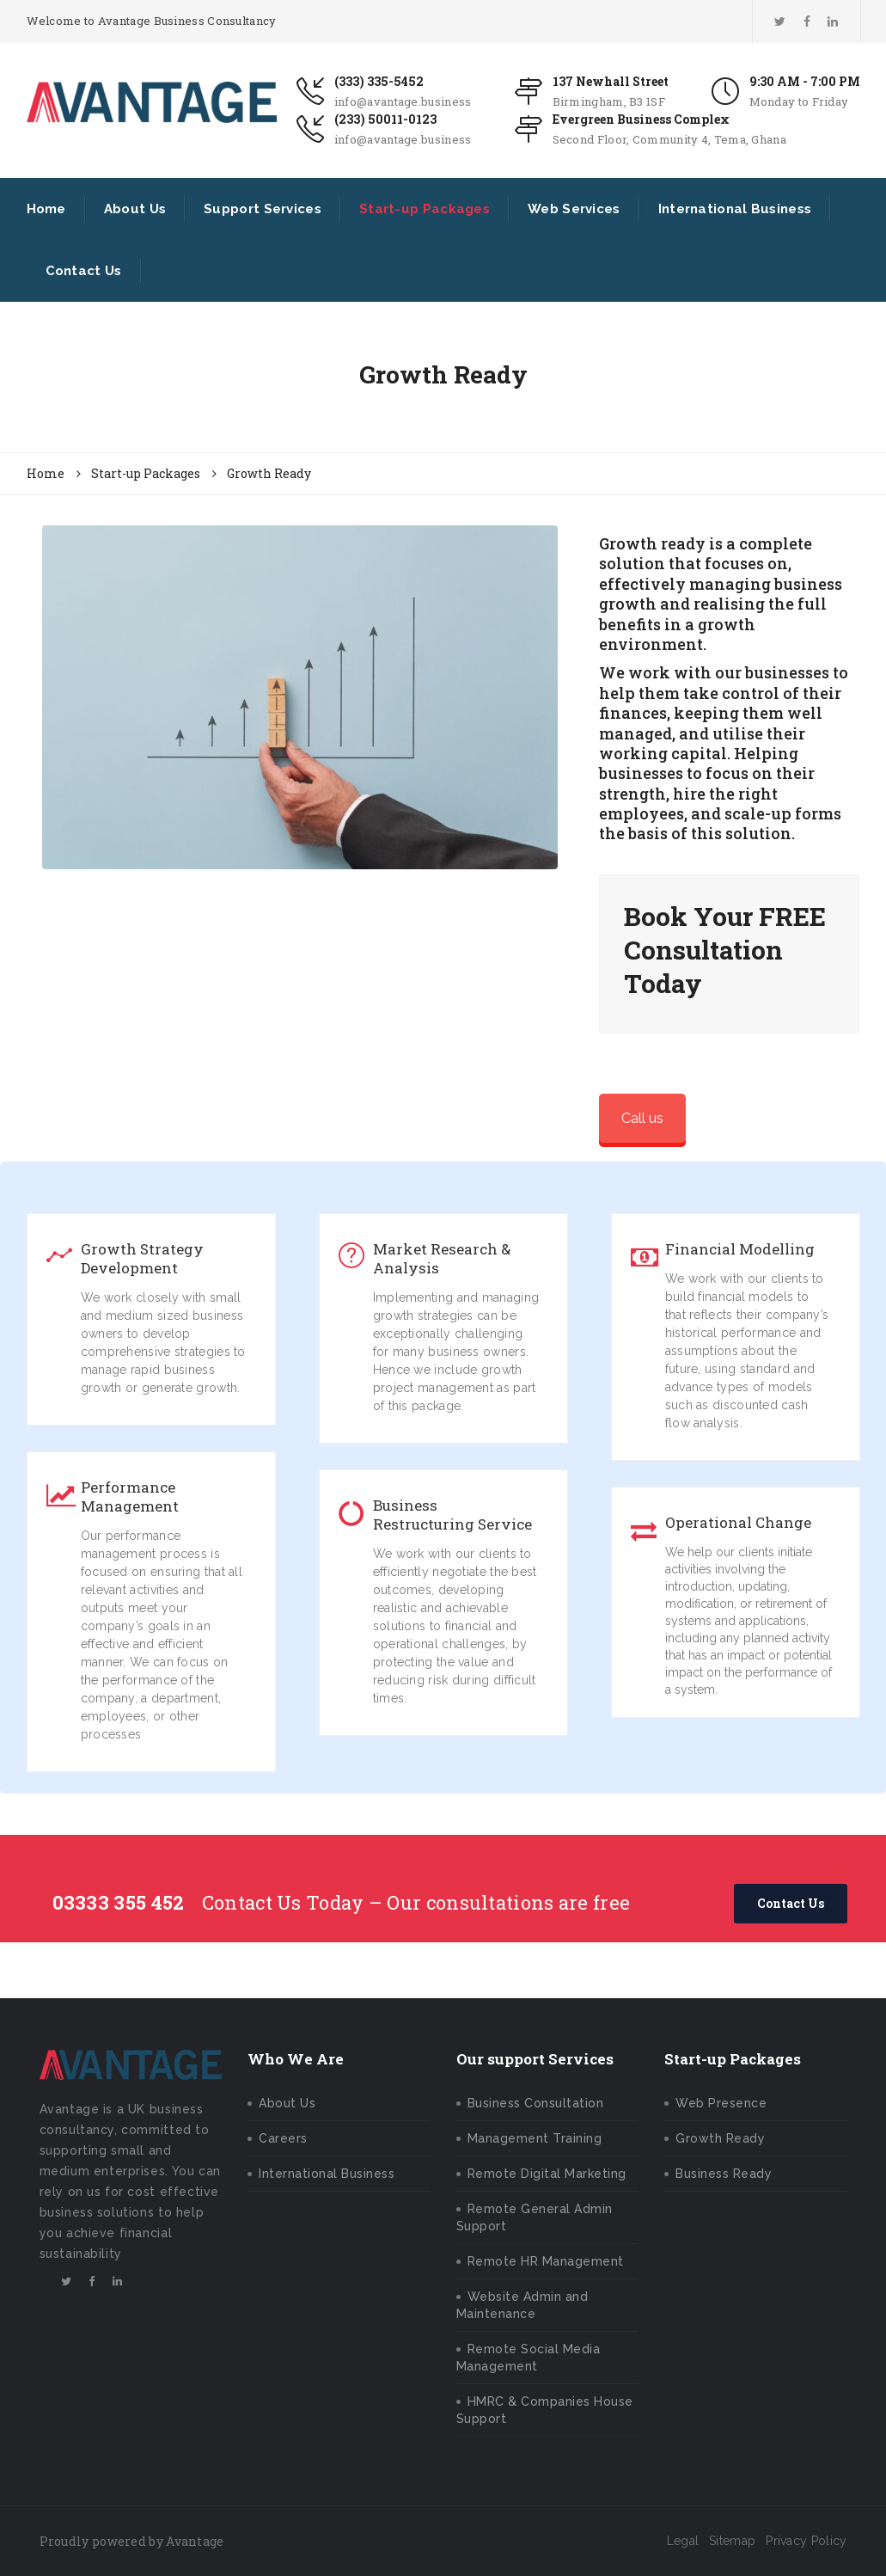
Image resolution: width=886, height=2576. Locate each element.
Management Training (534, 2138)
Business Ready (723, 2173)
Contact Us (84, 271)
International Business (735, 209)
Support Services (262, 209)
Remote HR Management (545, 2261)
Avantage (194, 2541)
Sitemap (732, 2541)
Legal (683, 2541)
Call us (642, 1118)
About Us (135, 209)
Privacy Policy (806, 2541)
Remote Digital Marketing (546, 2173)
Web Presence (721, 2103)
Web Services (574, 209)
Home (46, 209)
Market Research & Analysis (441, 1259)
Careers (283, 2138)
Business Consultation (535, 2103)
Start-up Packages (424, 209)
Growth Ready (720, 2138)
